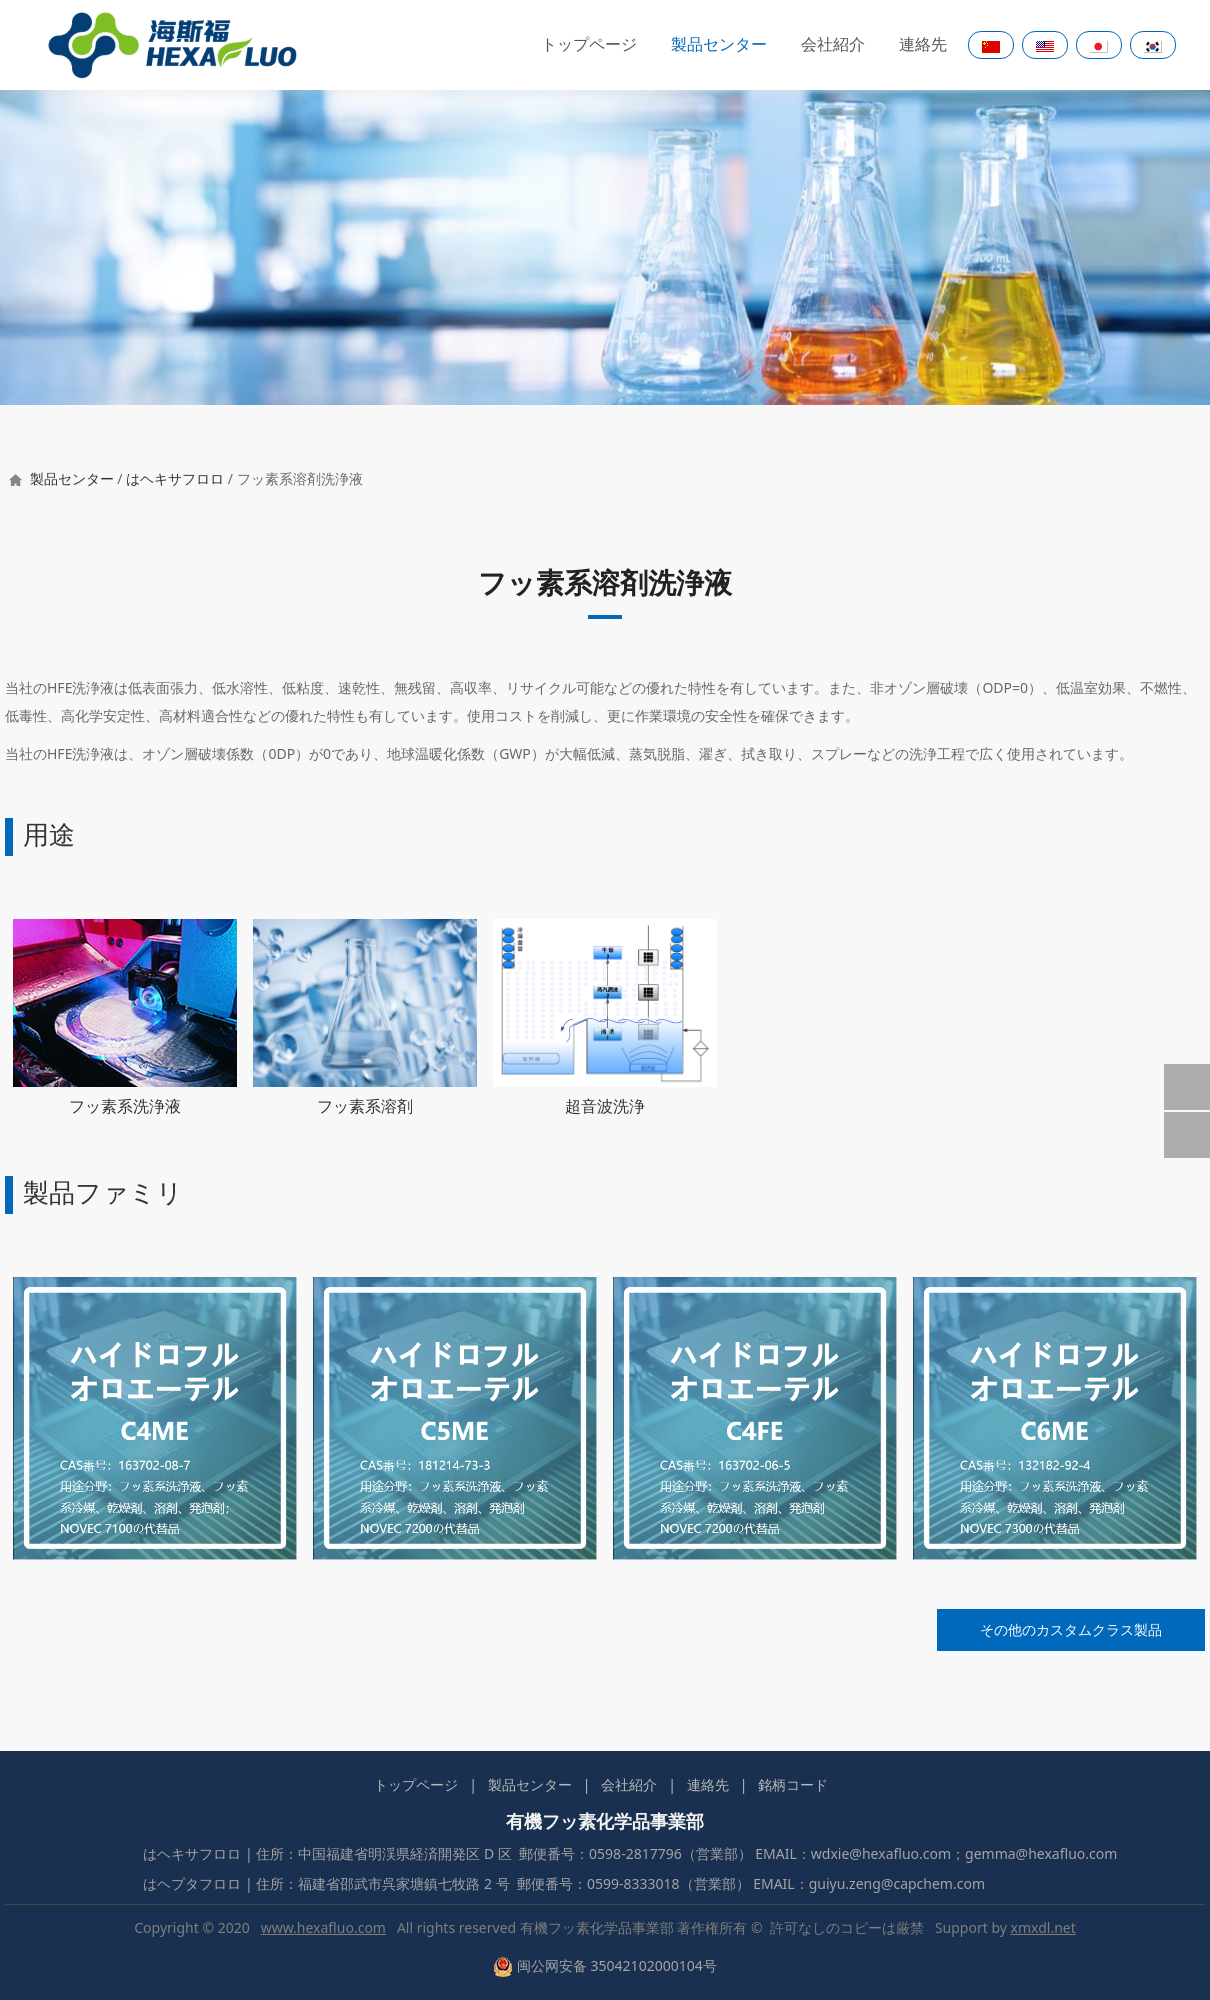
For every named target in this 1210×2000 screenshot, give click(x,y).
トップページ (589, 44)
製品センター (719, 44)
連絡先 (923, 44)
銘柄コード (793, 1784)
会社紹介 (833, 44)
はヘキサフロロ (175, 478)
